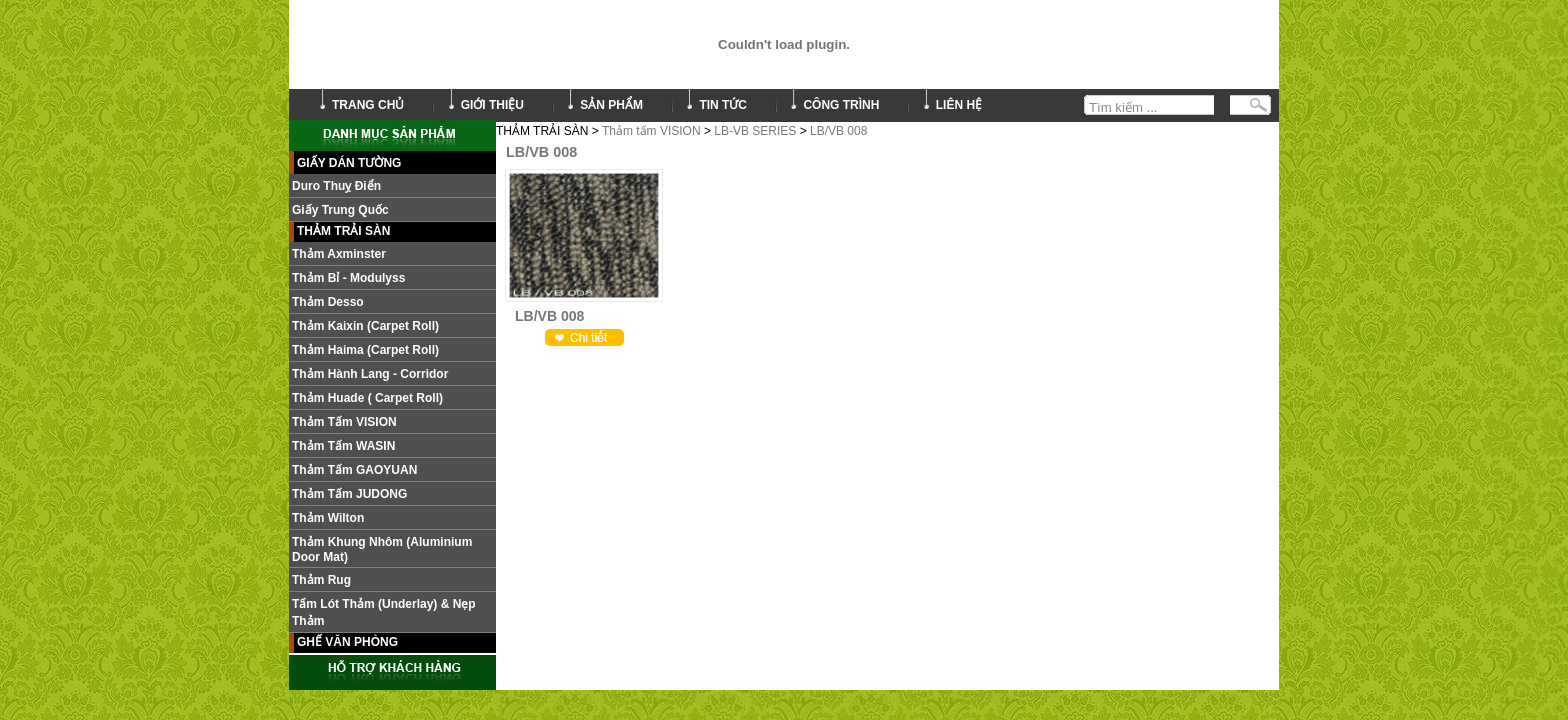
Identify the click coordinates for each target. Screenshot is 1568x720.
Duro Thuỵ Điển (336, 186)
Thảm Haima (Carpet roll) (365, 350)
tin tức (723, 105)
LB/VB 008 (838, 131)
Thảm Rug (321, 580)
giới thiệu (492, 105)
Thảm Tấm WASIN (343, 446)
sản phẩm (611, 105)
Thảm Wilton (328, 518)
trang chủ (368, 105)
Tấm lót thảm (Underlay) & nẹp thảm (384, 612)
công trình (841, 105)
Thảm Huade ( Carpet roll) (367, 398)
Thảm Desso (328, 302)
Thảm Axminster (339, 254)
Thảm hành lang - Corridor (370, 374)
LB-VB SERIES (755, 131)
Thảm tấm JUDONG (349, 494)
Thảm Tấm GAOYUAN (354, 470)
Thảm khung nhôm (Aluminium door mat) (382, 549)
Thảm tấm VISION (651, 131)
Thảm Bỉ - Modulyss (348, 278)
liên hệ (959, 105)
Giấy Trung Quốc (340, 210)
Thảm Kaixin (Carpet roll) (365, 326)
